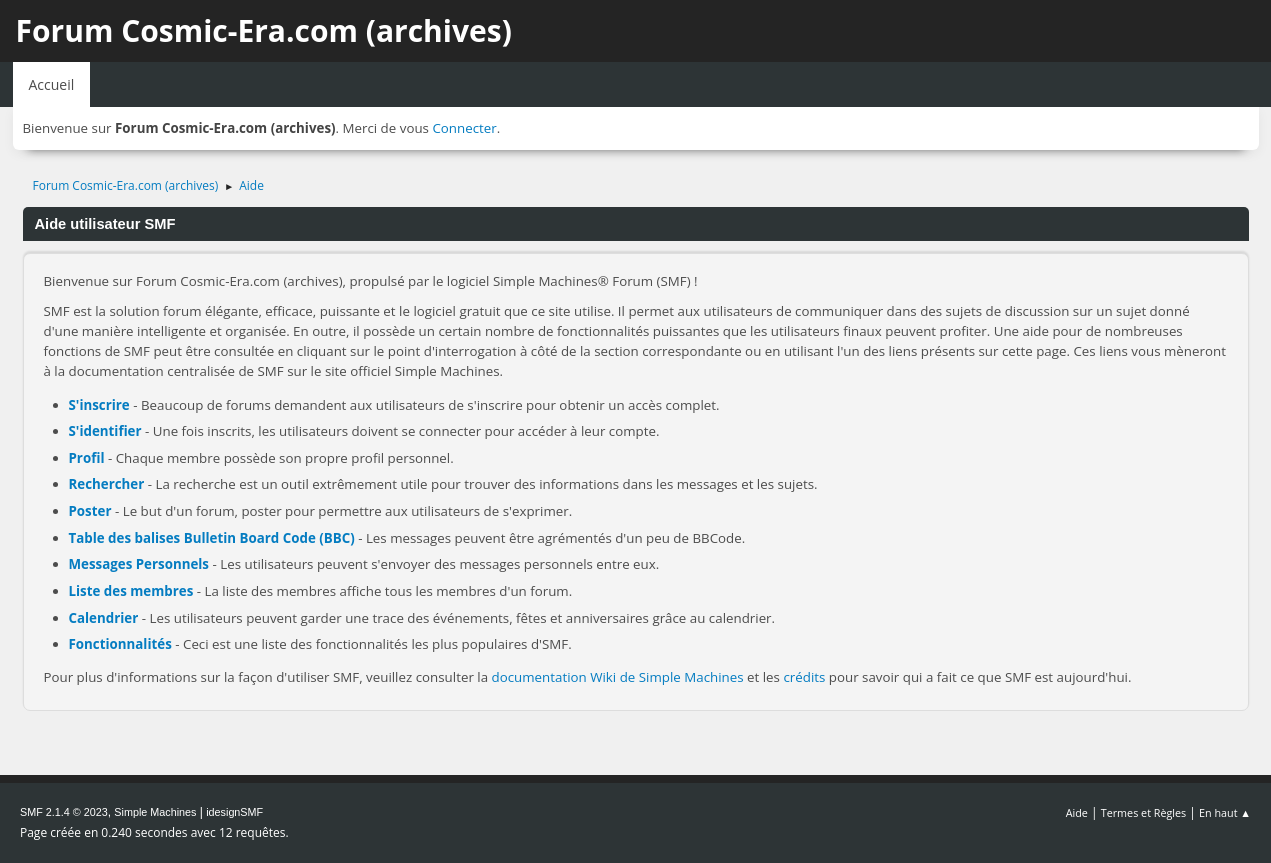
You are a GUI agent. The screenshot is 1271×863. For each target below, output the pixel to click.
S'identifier (105, 431)
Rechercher (107, 484)
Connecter (464, 128)
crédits (804, 677)
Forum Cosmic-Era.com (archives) (264, 30)
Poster (90, 511)
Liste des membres (131, 591)
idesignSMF (234, 812)
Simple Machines (155, 812)
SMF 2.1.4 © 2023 (64, 812)
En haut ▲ (1225, 812)
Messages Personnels (139, 564)
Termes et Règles (1144, 812)
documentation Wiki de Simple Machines (618, 677)
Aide (1077, 812)
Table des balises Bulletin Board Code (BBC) (212, 538)
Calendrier (104, 618)
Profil (87, 458)
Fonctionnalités (120, 644)
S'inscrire (99, 405)
